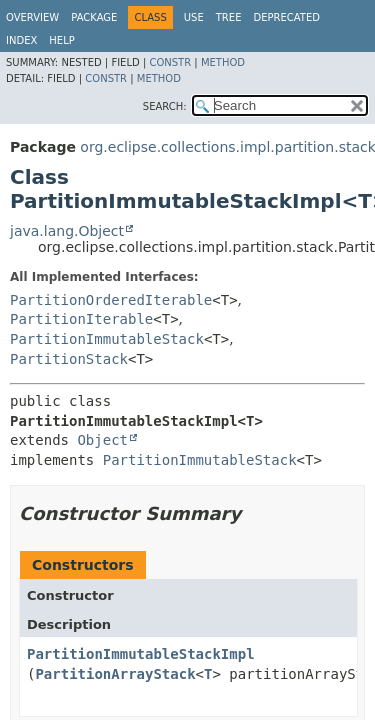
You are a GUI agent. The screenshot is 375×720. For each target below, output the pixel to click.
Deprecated (286, 17)
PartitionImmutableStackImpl (141, 654)
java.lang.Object (67, 231)
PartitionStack (69, 359)
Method (223, 62)
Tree (229, 17)
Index (21, 40)
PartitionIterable (81, 319)
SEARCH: (165, 106)
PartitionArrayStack (115, 674)
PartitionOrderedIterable (111, 300)
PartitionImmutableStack (107, 339)
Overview (32, 17)
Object (102, 440)
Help (61, 40)
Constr (170, 62)
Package (94, 17)
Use (194, 17)
